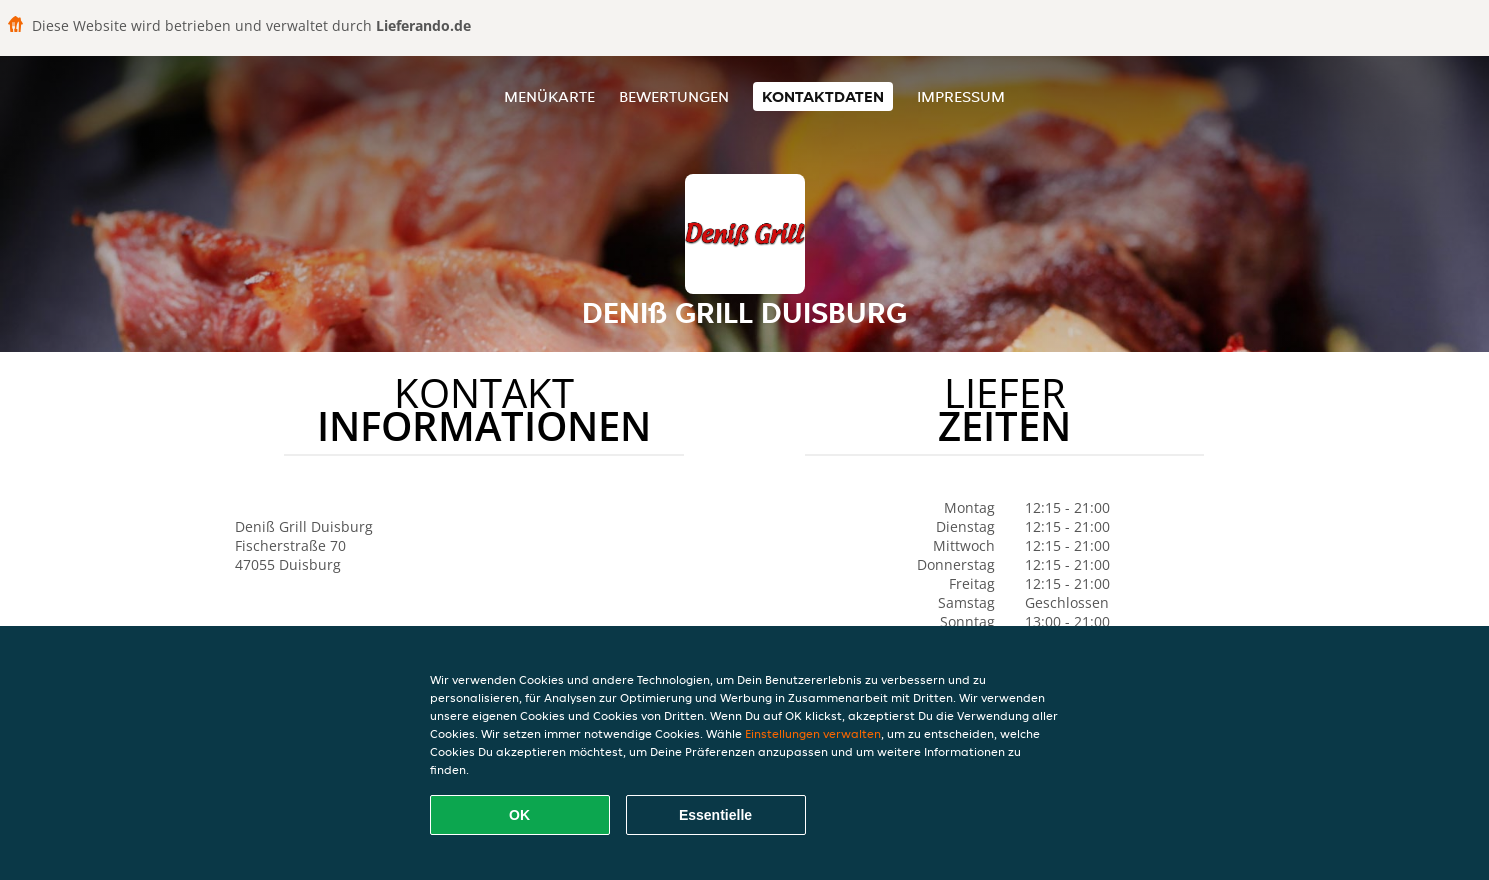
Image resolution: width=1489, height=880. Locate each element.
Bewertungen (674, 96)
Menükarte (549, 96)
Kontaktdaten (823, 96)
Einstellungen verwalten (813, 733)
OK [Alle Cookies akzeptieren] (519, 815)
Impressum (961, 96)
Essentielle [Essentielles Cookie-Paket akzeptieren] (715, 815)
